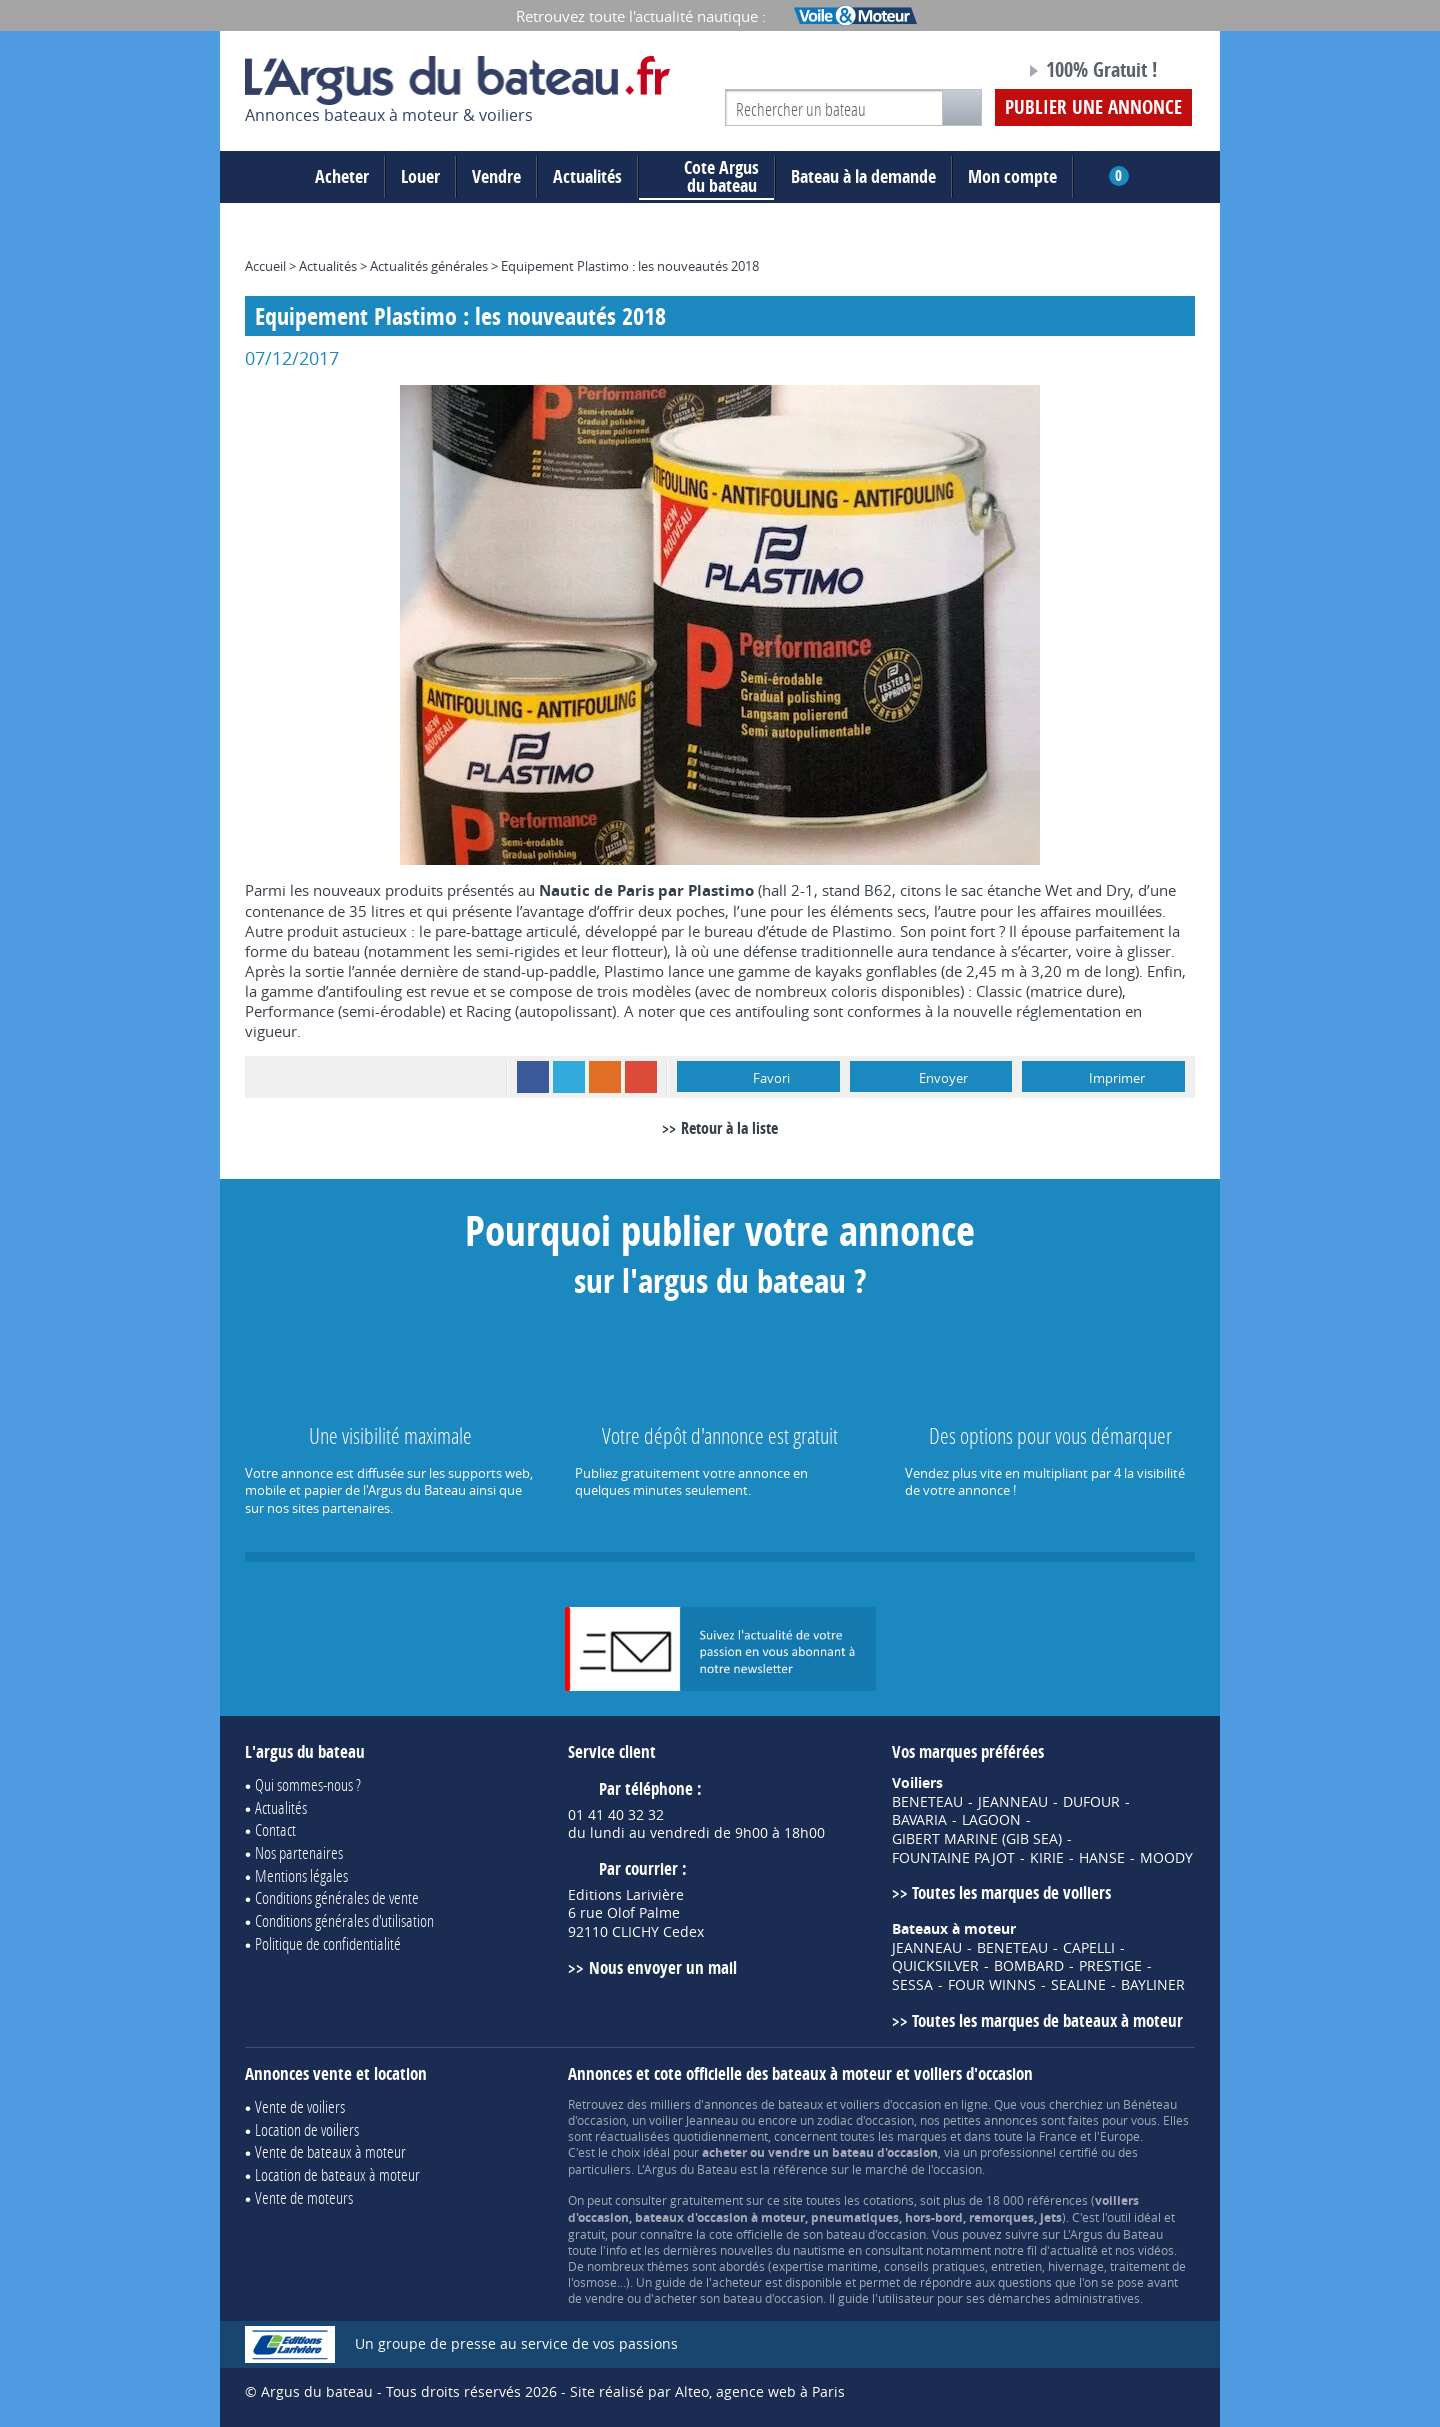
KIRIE (1047, 1858)
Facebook (533, 1077)
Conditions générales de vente (337, 1897)
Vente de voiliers (300, 2106)
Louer (420, 176)
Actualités (587, 176)
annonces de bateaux (763, 2104)
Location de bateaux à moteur (337, 2174)
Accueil (265, 266)
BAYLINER (1153, 1985)
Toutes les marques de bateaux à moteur (1047, 2020)
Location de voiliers (307, 2129)
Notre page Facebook (972, 73)
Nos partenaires (299, 1852)
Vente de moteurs (304, 2197)
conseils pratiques (934, 2266)
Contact (275, 1829)
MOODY (1166, 1858)
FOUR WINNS (992, 1985)
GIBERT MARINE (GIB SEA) (977, 1839)
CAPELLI (1089, 1948)
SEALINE (1078, 1985)
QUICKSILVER (935, 1966)
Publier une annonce (1093, 107)
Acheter (342, 176)
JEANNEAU (1013, 1802)
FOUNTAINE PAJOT (953, 1858)
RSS (605, 1077)
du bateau (706, 177)
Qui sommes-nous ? (308, 1784)
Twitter (569, 1077)
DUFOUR (1091, 1802)
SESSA (912, 1985)
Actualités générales (429, 266)
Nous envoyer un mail (663, 1967)
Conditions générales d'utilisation (344, 1920)
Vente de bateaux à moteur (330, 2151)
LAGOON (991, 1820)
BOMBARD (1029, 1966)
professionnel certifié (1039, 2152)
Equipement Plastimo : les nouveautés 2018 (630, 266)
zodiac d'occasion (865, 2120)
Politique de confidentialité (328, 1943)
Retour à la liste (729, 1128)
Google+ (641, 1077)
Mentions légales (301, 1875)
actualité (1074, 2250)
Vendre (496, 176)
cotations (888, 2200)
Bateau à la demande (863, 176)
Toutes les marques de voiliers (1011, 1892)
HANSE (1102, 1858)
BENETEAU (927, 1802)
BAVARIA (919, 1820)
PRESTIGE (1110, 1966)
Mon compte (1012, 176)
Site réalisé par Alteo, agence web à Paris (707, 2391)
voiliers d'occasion (890, 2104)
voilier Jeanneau (693, 2120)
